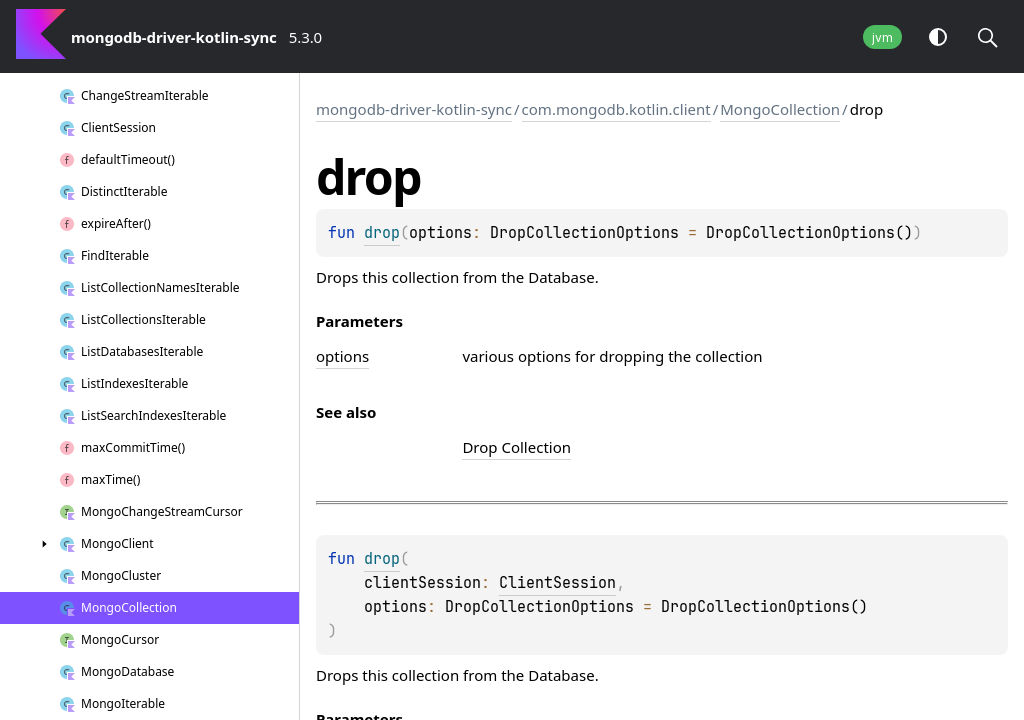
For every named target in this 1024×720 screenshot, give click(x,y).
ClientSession (557, 583)
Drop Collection (516, 447)
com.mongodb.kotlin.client (616, 109)
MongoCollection (780, 109)
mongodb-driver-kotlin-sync (414, 109)
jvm (882, 37)
